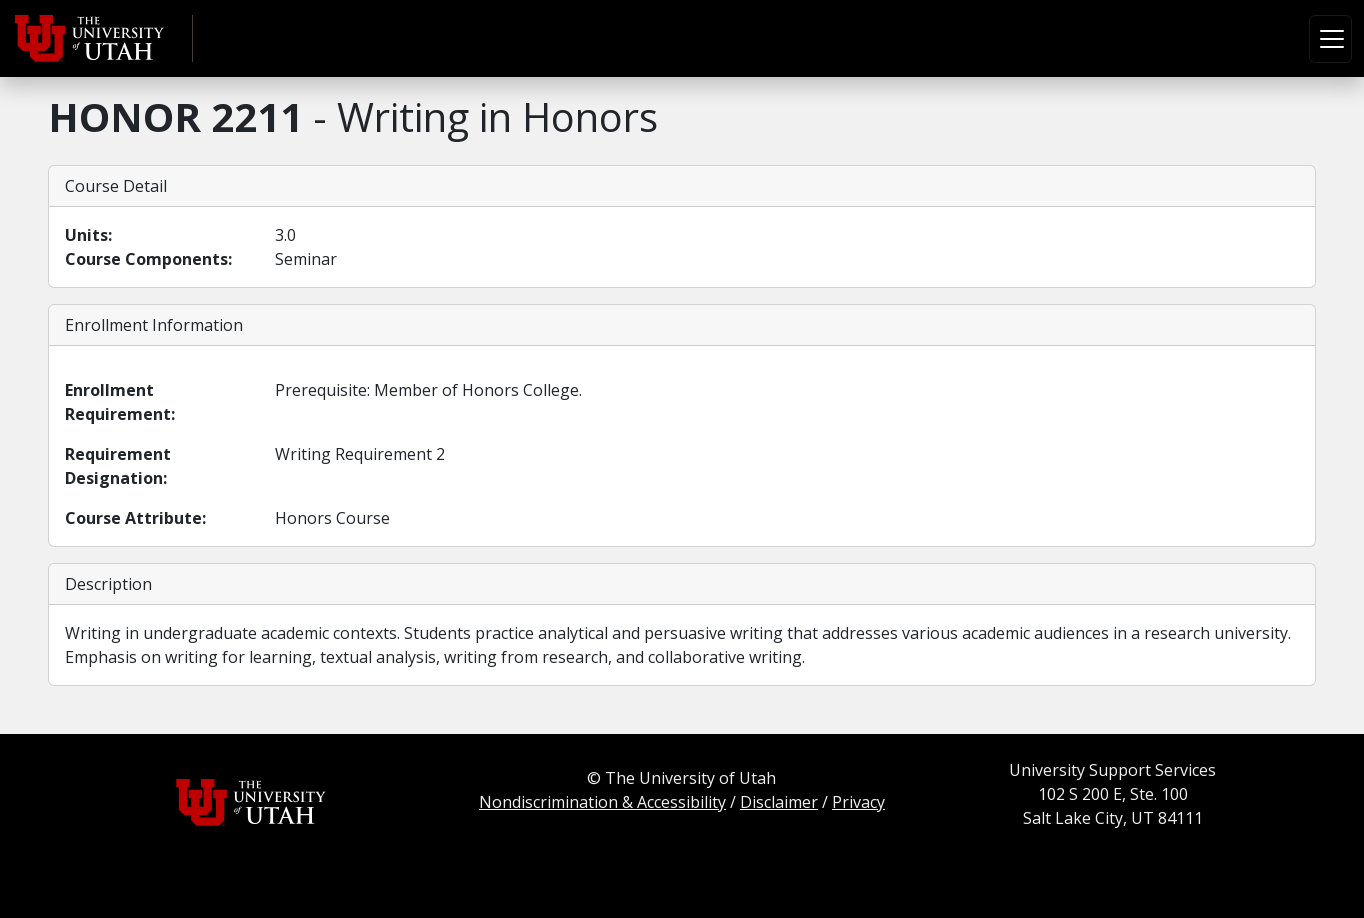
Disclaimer (779, 802)
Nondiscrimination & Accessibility (602, 802)
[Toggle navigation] (1330, 39)
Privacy (858, 802)
